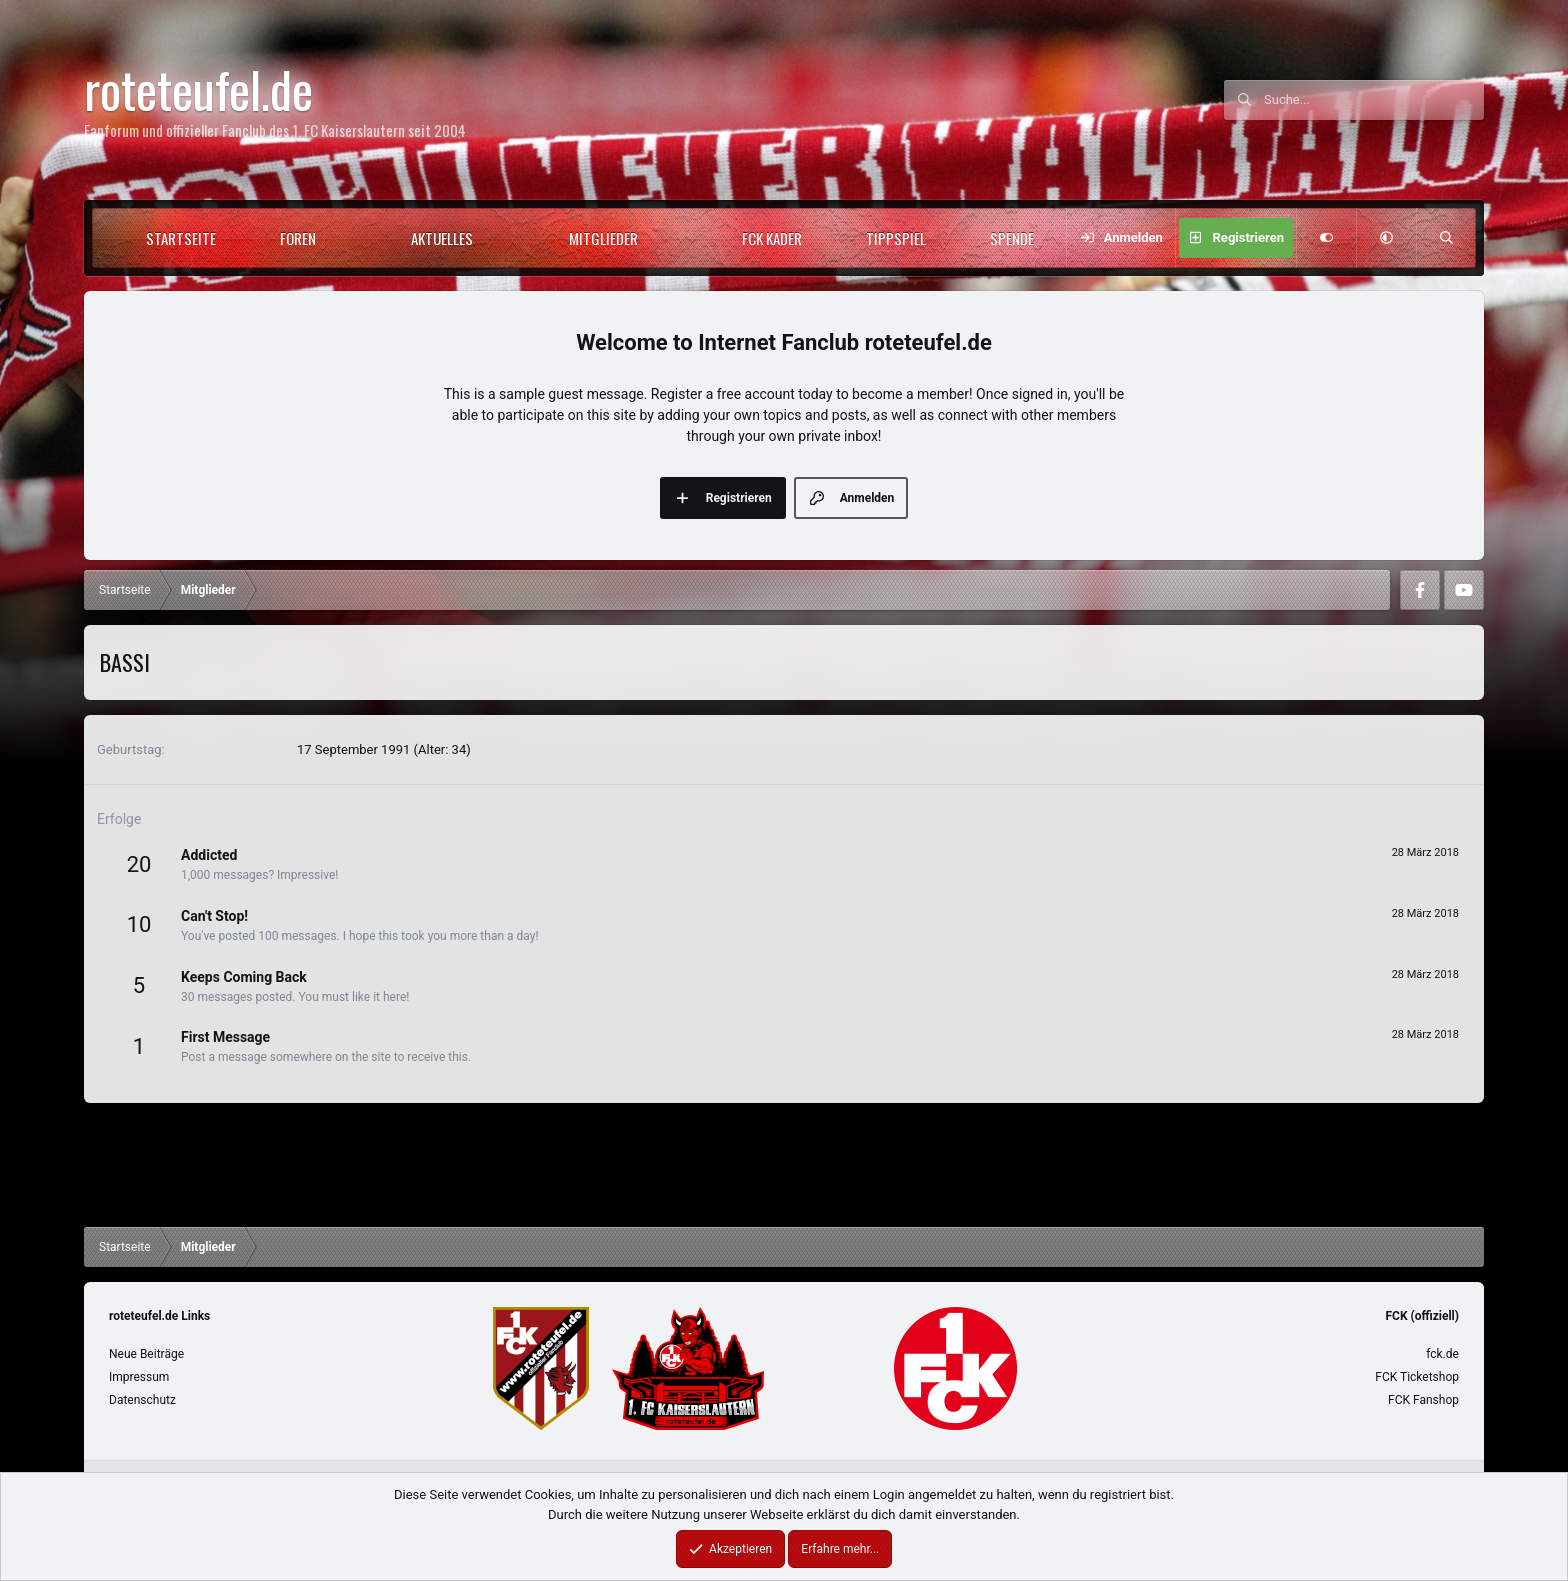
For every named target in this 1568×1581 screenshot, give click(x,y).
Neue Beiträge (146, 1354)
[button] (351, 238)
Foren (298, 238)
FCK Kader (772, 238)
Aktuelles (442, 238)
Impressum (139, 1377)
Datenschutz (142, 1400)
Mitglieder (603, 238)
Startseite (181, 238)
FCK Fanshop (1423, 1400)
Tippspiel (896, 238)
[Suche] (1374, 100)
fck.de (1442, 1354)
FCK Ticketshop (1417, 1377)
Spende (1012, 238)
